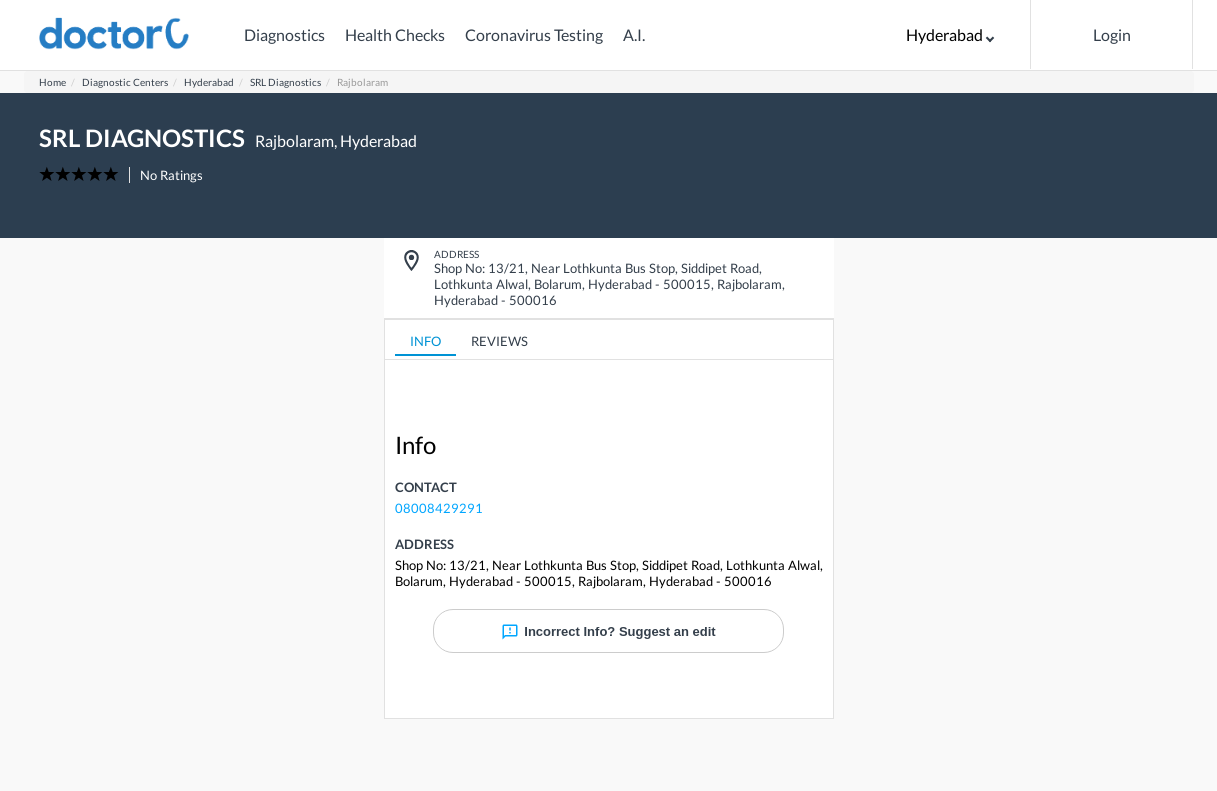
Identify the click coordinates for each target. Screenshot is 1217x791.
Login (1112, 34)
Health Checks (395, 34)
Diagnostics (284, 34)
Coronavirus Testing (534, 34)
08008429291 (439, 508)
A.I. (634, 34)
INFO (425, 341)
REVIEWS (499, 341)
